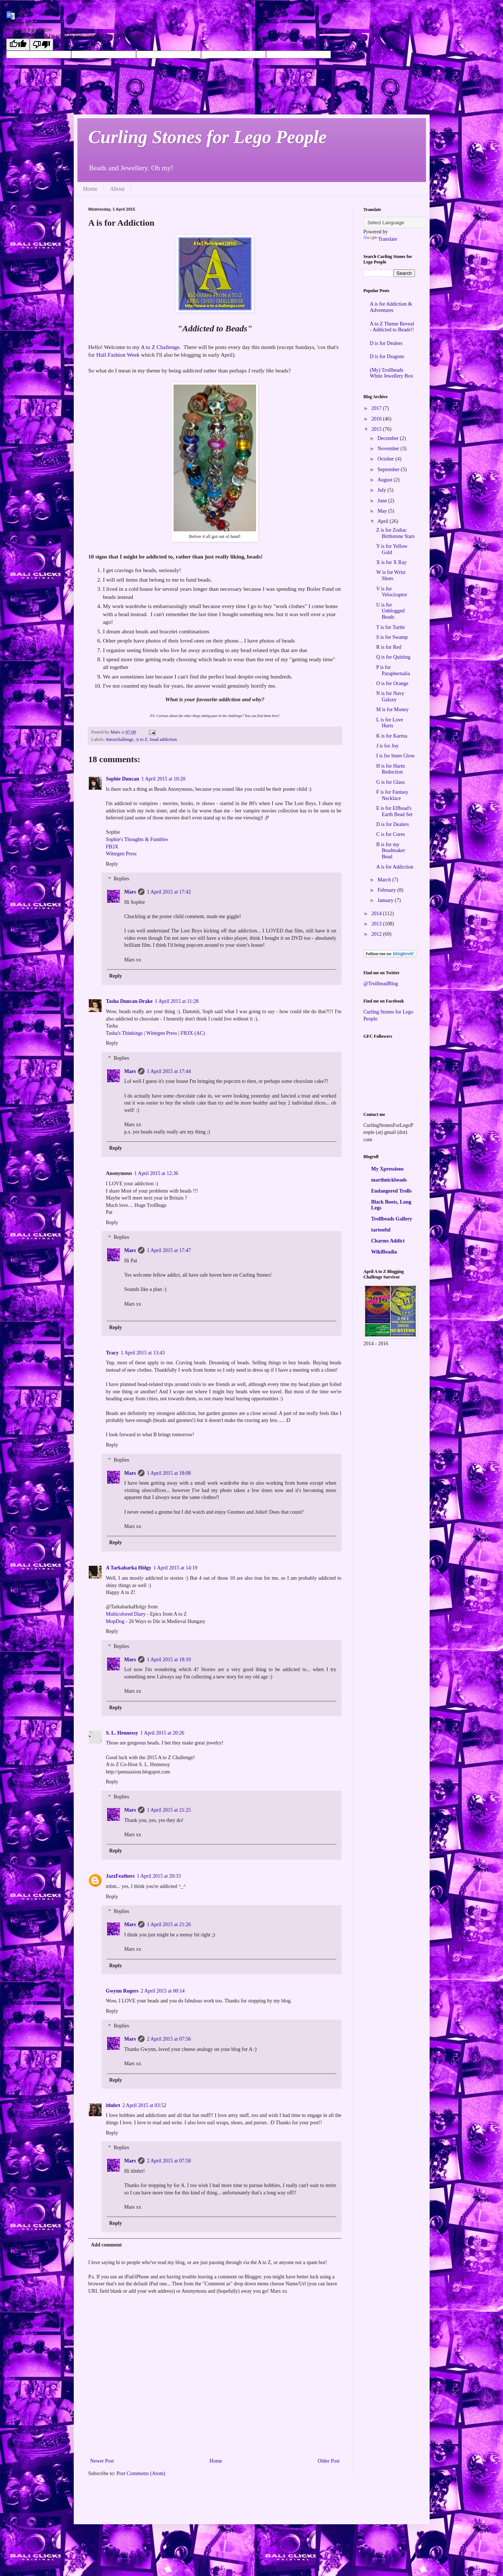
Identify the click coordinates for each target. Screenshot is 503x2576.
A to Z (141, 739)
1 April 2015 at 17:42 (169, 892)
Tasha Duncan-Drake (129, 1001)
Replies (121, 879)
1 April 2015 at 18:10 (169, 1659)
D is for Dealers (386, 343)
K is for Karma (391, 736)
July (382, 490)
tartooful (381, 1230)
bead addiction (163, 739)
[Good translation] (18, 45)
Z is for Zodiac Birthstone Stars (395, 533)
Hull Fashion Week (117, 355)
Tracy (112, 1353)
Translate (380, 239)
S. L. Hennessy (122, 1733)
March (385, 880)
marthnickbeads (389, 1180)
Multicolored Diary (126, 1614)
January (386, 900)
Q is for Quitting (393, 657)
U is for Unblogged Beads (390, 611)
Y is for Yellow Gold (391, 549)
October (387, 459)
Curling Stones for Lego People (207, 137)
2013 (377, 924)
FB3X (112, 846)
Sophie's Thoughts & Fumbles (137, 839)
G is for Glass (390, 782)
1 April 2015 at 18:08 (169, 1473)
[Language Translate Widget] (400, 222)
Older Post (329, 2461)
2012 (377, 934)
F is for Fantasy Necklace (392, 795)
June (383, 500)
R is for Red (388, 647)
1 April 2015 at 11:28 (176, 1001)
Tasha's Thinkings (124, 1033)
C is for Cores (390, 834)
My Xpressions (387, 1169)
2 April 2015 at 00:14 (163, 1991)
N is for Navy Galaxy (390, 696)
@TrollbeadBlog (381, 983)
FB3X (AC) (193, 1033)
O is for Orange (392, 683)
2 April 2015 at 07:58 (169, 2161)
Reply (112, 864)
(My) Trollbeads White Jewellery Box (391, 373)
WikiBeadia (384, 1252)
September (389, 469)
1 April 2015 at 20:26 (162, 1733)
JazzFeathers (120, 1876)
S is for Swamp (392, 637)
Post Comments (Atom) (141, 2473)
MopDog (115, 1621)
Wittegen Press (121, 853)
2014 (377, 913)
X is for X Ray (391, 562)
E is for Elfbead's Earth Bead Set (394, 811)
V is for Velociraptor (391, 592)
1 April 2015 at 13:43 (143, 1353)
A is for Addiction (394, 867)
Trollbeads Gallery (391, 1219)
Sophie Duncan (122, 779)
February (387, 890)
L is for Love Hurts (389, 723)
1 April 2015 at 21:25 (169, 1810)
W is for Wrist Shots (390, 575)
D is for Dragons (387, 356)
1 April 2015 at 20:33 (159, 1876)
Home (90, 189)
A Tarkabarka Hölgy (129, 1568)
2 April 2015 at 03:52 (144, 2105)
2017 (377, 408)
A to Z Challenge (160, 347)
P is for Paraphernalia (393, 670)
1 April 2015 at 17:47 (169, 1250)
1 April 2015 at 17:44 (169, 1071)
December (389, 438)
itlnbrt (113, 2105)
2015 (377, 429)
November (389, 448)
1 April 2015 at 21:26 (169, 1924)
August (386, 480)
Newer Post (102, 2461)
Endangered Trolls (391, 1191)
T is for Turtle (390, 627)
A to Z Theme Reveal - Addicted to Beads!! (392, 327)
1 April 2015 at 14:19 (175, 1568)
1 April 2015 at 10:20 (163, 779)
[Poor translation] (41, 45)
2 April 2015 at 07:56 (169, 2039)
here (275, 716)
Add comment (106, 2245)
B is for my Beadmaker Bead (390, 851)
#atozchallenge (120, 739)
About (117, 189)
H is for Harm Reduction (390, 769)
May (383, 511)
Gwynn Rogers (122, 1991)
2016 (377, 419)
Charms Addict (388, 1241)
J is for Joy (387, 746)
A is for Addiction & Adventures (391, 307)
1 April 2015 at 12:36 (156, 1173)
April (384, 521)
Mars (130, 892)
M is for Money (392, 709)
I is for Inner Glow (395, 755)
